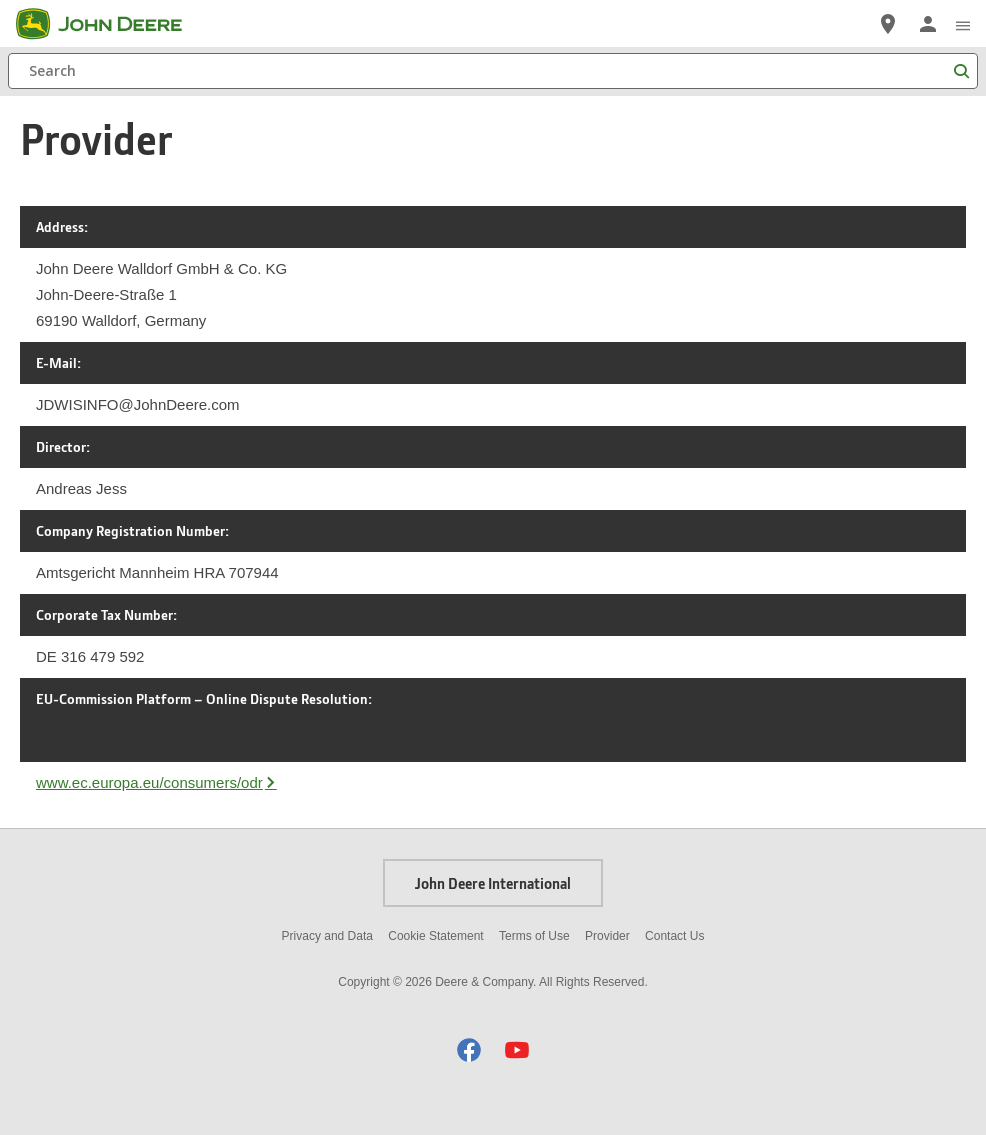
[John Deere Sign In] (928, 24)
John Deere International (493, 883)
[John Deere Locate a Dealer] (888, 24)
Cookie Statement (435, 936)
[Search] (493, 71)
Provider (607, 936)
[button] (469, 1049)
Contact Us (674, 936)
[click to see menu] (963, 24)
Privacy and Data (327, 936)
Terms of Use (534, 936)
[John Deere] (111, 24)
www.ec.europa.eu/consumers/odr (149, 782)
